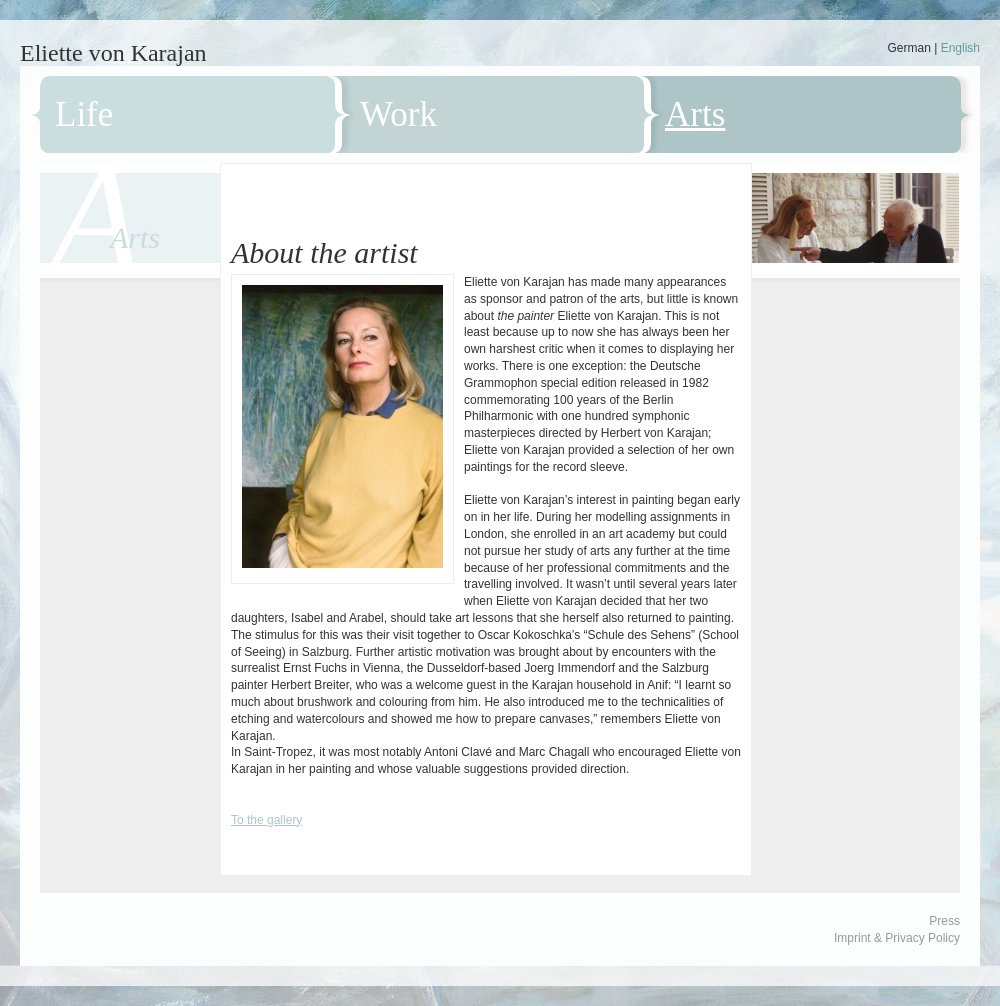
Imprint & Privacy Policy (897, 938)
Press (944, 921)
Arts (695, 114)
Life (84, 114)
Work (398, 114)
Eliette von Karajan (113, 53)
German (908, 48)
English (960, 48)
